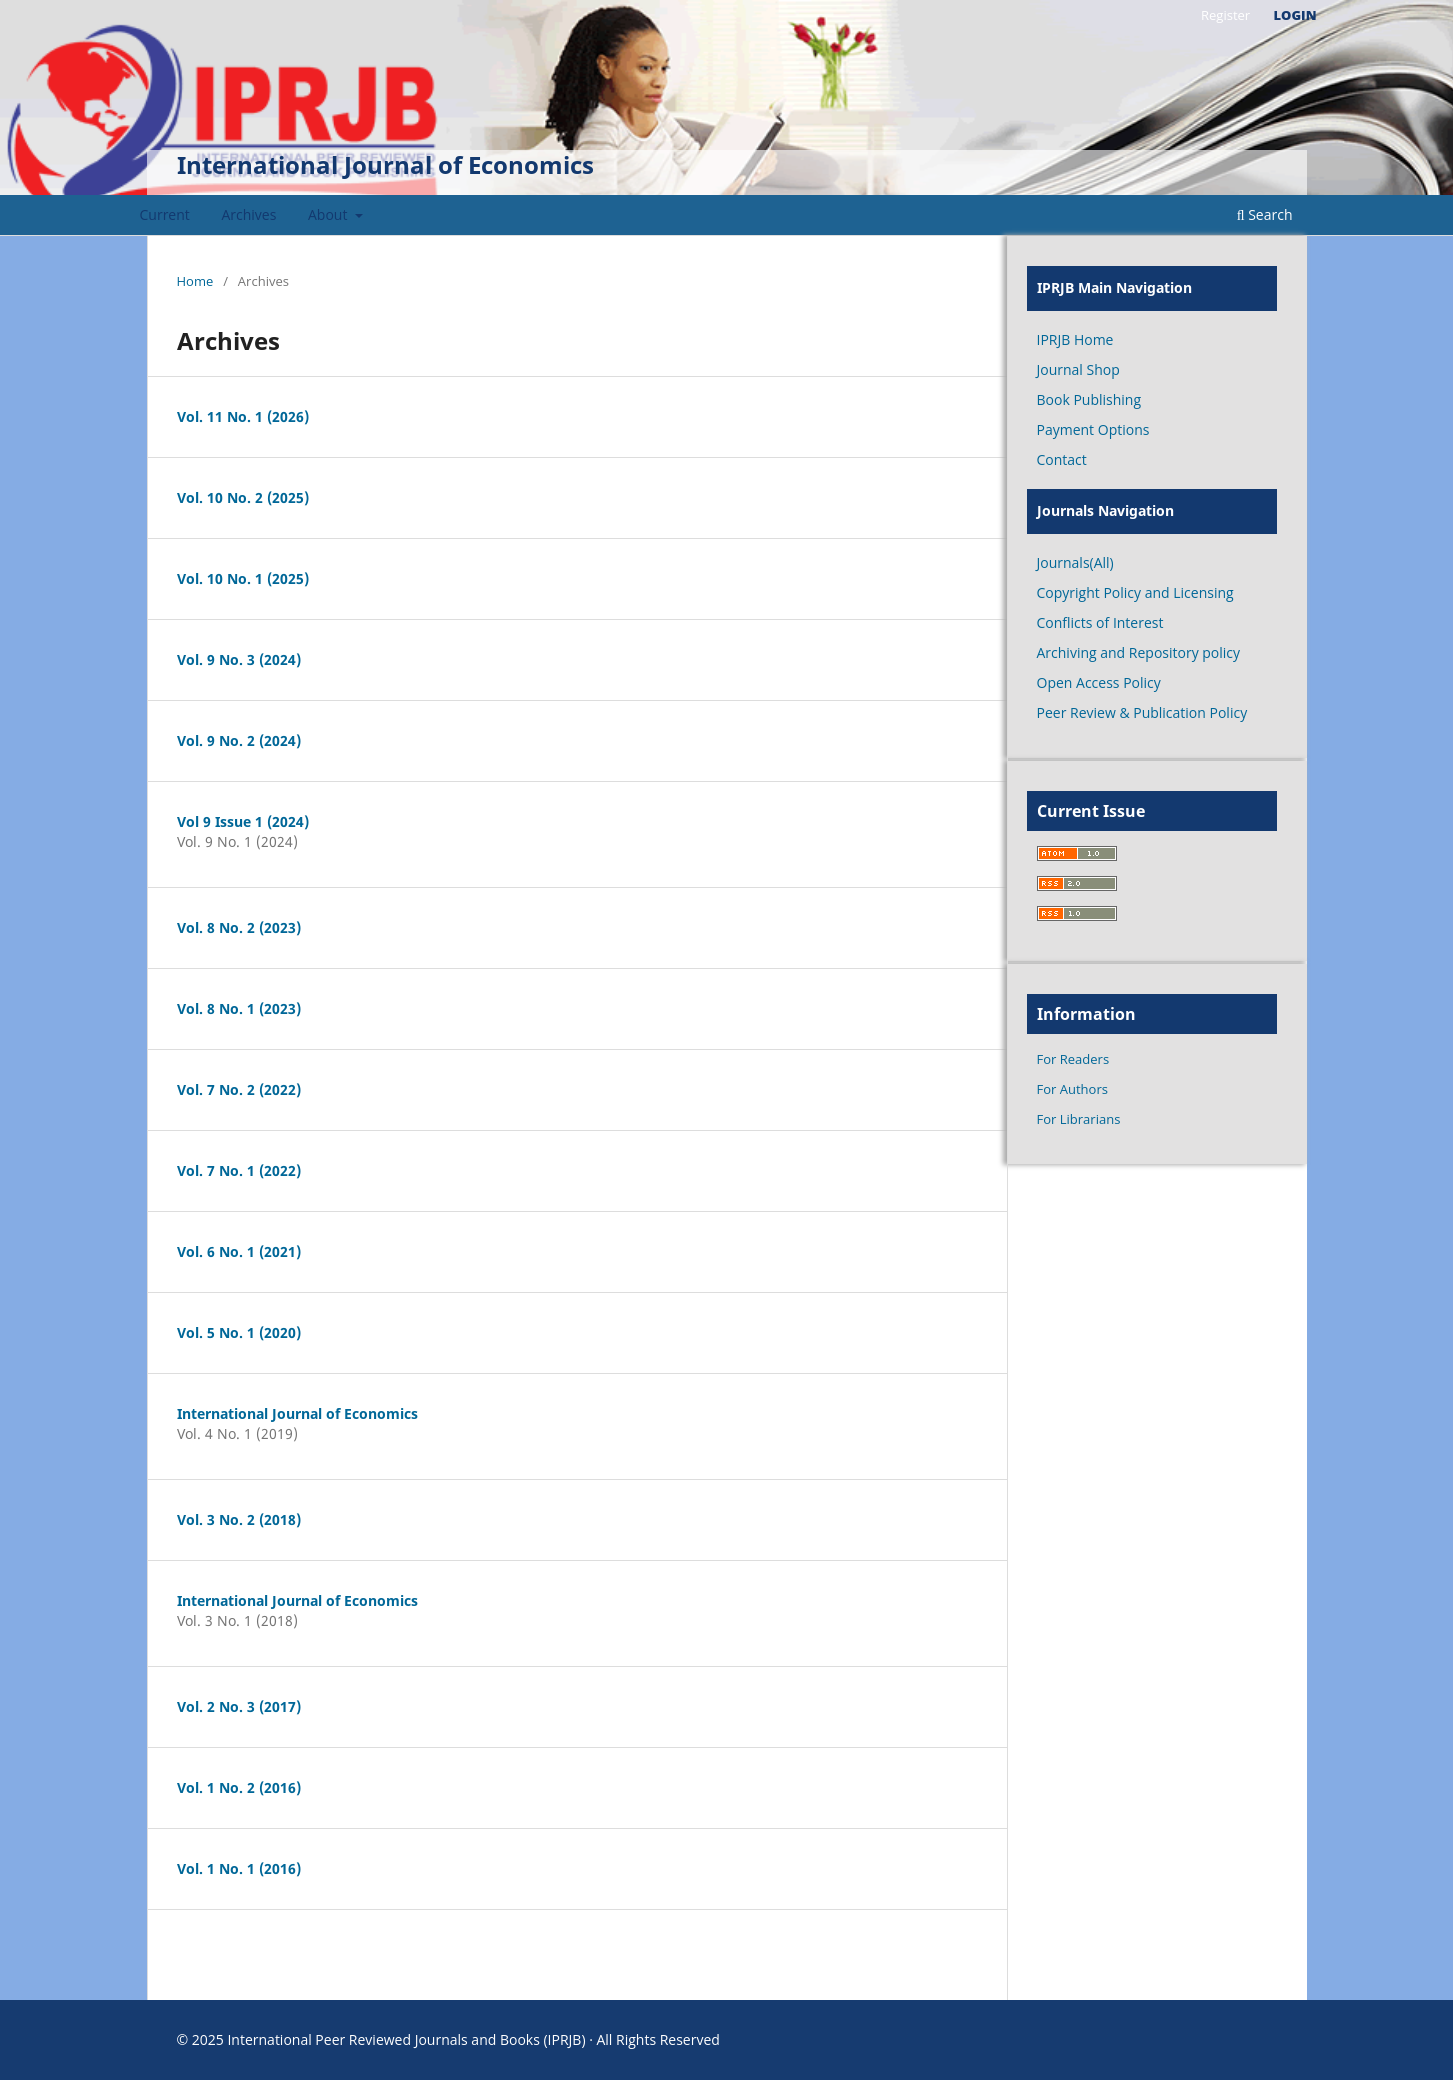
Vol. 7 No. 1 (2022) (239, 1170)
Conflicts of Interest (1100, 622)
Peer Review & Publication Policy (1142, 712)
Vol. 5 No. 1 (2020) (239, 1332)
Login (1295, 15)
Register (1225, 15)
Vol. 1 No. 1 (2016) (239, 1868)
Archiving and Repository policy (1139, 652)
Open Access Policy (1099, 682)
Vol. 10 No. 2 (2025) (243, 497)
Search (1265, 214)
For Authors (1072, 1089)
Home (195, 281)
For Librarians (1079, 1119)
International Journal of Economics (385, 164)
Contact (1062, 459)
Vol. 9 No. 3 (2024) (239, 659)
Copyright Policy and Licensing (1135, 592)
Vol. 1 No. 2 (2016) (239, 1787)
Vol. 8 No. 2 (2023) (239, 927)
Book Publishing (1089, 399)
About (329, 214)
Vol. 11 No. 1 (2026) (243, 416)
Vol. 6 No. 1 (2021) (239, 1251)
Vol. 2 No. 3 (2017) (239, 1706)
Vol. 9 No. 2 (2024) (239, 740)
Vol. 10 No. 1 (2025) (243, 578)
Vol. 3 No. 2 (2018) (239, 1519)
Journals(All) (1075, 562)
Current (165, 214)
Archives (248, 214)
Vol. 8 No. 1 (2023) (239, 1008)
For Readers (1073, 1059)
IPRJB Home (1075, 339)
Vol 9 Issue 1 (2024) (243, 821)
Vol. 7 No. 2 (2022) (239, 1089)
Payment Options (1093, 429)
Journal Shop (1078, 369)
